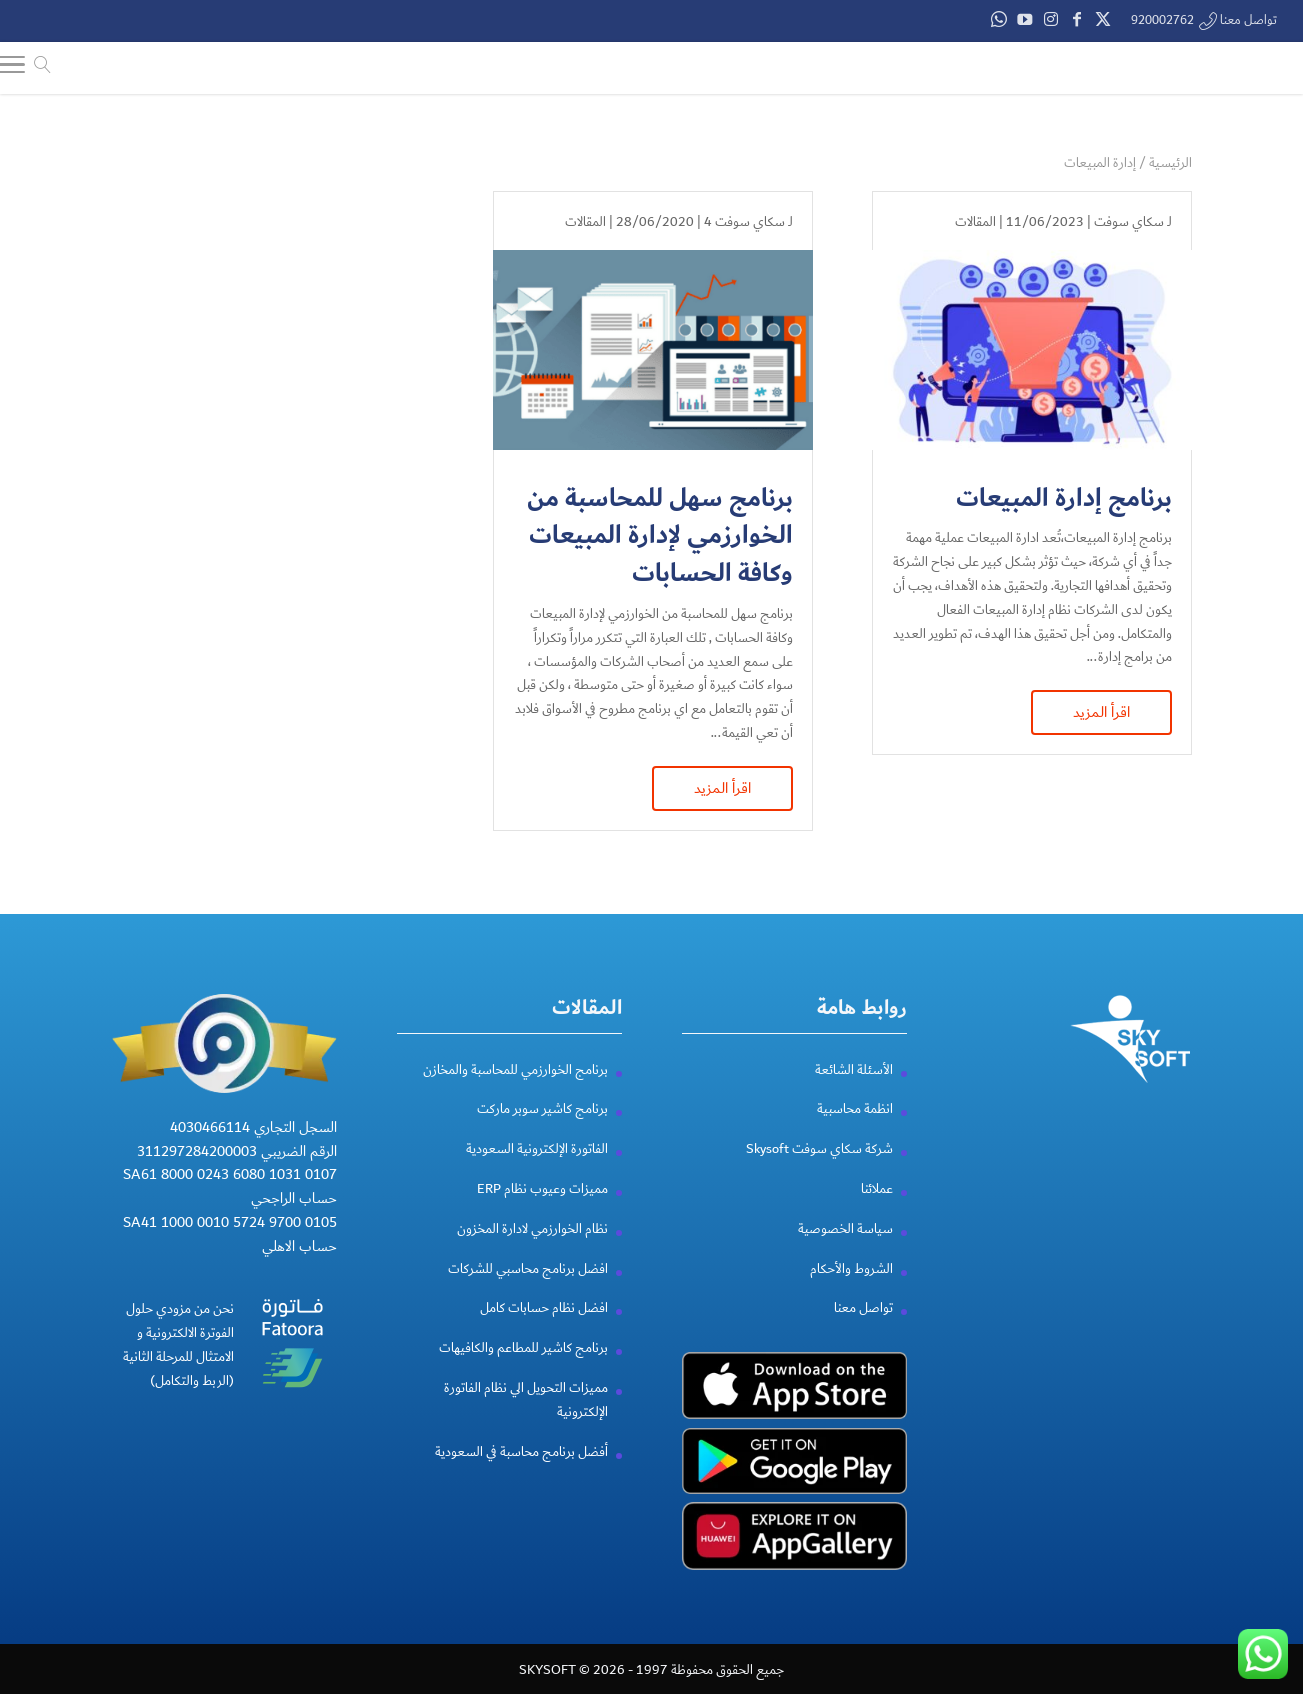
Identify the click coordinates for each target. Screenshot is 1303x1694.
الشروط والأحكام (851, 1292)
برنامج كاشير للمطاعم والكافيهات (523, 1372)
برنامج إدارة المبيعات (1064, 498)
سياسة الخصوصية (845, 1253)
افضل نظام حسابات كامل (544, 1332)
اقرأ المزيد (1101, 712)
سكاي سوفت (1129, 222)
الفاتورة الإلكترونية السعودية (537, 1173)
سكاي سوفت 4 (744, 222)
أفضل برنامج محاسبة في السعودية (521, 1475)
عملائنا (877, 1213)
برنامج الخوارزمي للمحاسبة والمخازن (515, 1093)
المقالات (975, 222)
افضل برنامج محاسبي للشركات (528, 1292)
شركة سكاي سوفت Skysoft (819, 1173)
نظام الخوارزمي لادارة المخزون (532, 1253)
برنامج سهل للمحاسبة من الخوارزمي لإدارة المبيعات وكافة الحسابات (660, 536)
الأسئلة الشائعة (854, 1093)
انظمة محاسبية (855, 1133)
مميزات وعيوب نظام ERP (542, 1213)
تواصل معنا (863, 1332)
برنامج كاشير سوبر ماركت (542, 1133)
